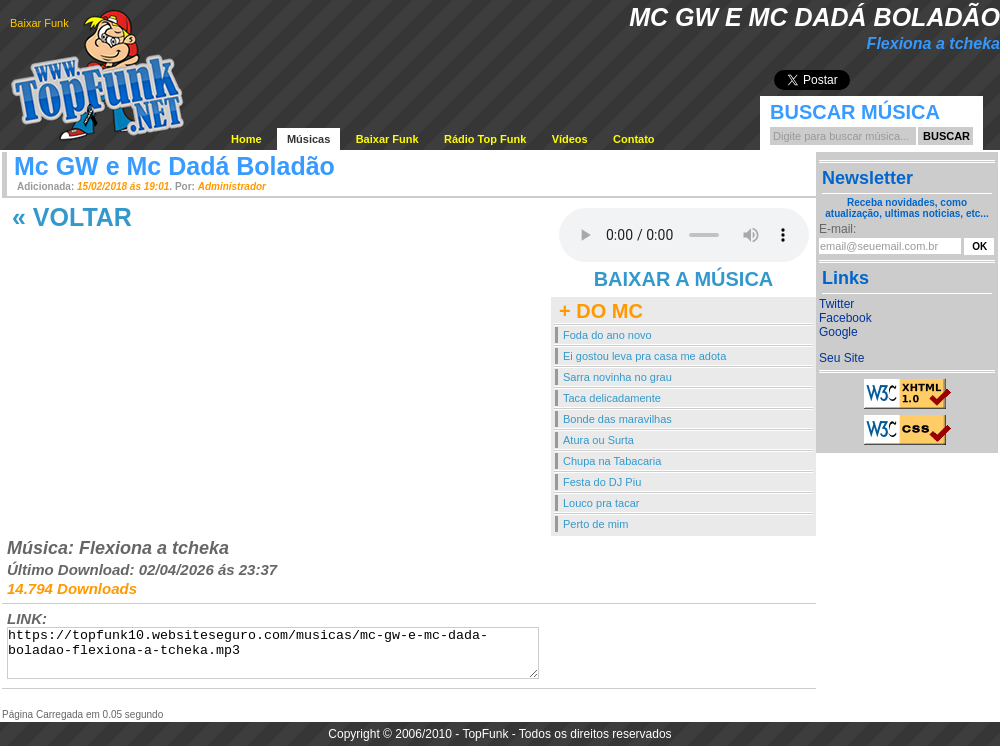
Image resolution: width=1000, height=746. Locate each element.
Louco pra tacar (601, 503)
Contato (634, 139)
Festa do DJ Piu (602, 482)
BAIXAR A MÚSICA (684, 279)
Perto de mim (595, 524)
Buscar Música (855, 112)
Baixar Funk (39, 23)
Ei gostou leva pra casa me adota (644, 356)
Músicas (308, 139)
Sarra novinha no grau (617, 377)
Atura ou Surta (598, 440)
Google (838, 332)
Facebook (845, 318)
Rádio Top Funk (485, 139)
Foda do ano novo (607, 335)
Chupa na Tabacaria (612, 461)
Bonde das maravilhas (617, 419)
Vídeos (570, 139)
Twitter (836, 304)
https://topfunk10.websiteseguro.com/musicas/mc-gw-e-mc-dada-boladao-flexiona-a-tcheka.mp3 (273, 653)
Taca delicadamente (612, 398)
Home (246, 139)
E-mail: (837, 229)
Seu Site (841, 358)
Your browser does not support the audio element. (684, 235)
